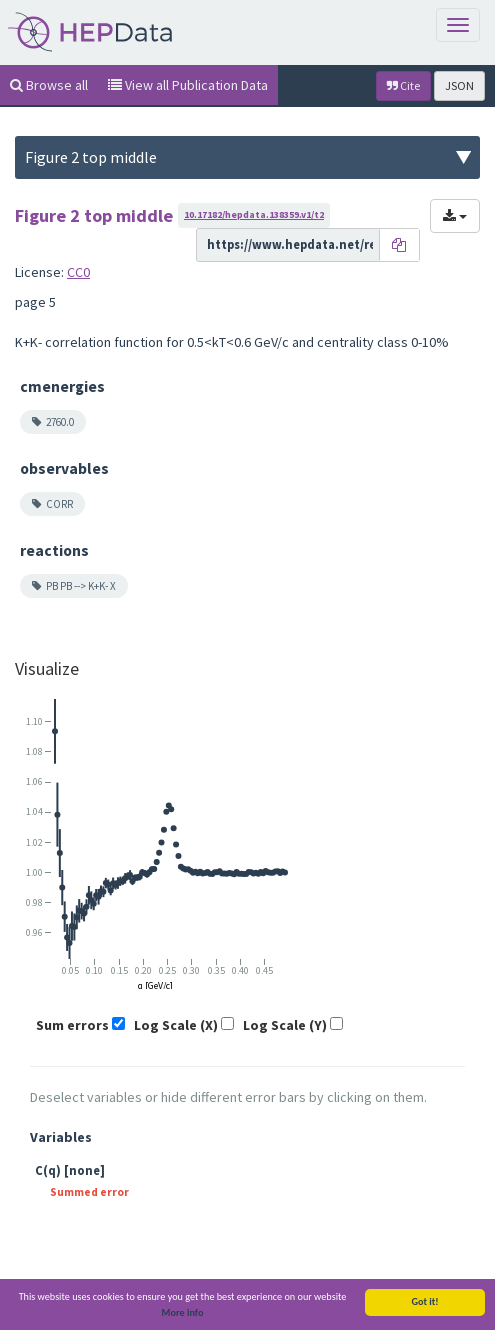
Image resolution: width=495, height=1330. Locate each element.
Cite (403, 85)
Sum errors (72, 1025)
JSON (459, 85)
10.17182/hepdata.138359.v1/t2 (254, 214)
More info (183, 1315)
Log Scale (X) (176, 1025)
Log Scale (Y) (285, 1025)
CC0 (78, 272)
